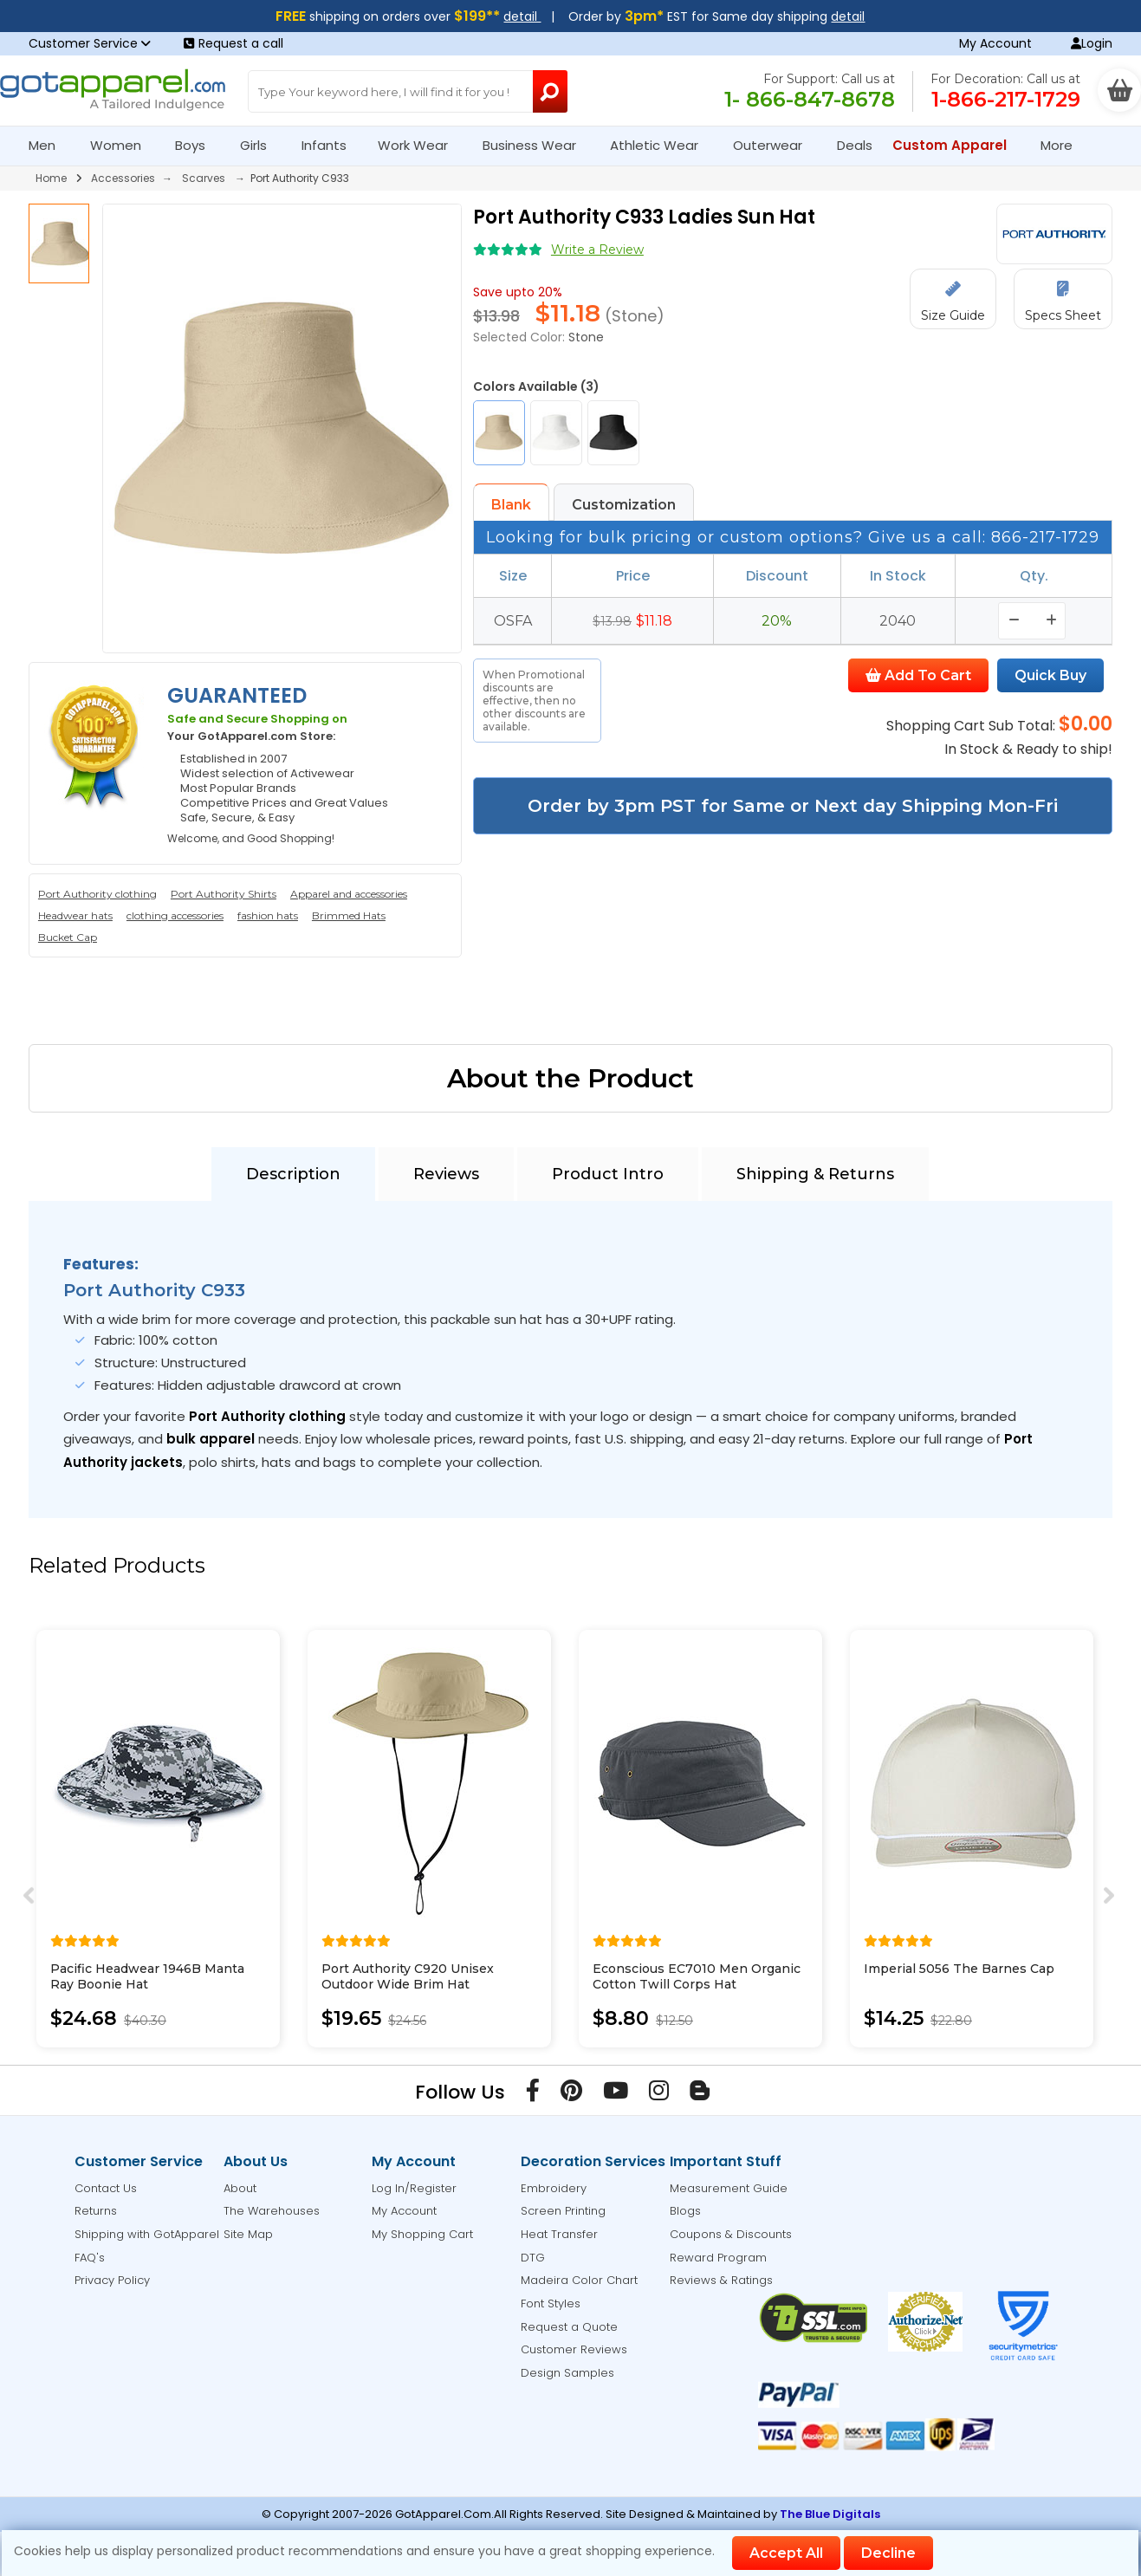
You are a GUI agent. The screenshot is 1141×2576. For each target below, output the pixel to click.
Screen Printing (563, 2211)
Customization (624, 504)
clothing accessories (175, 915)
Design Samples (567, 2373)
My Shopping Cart (422, 2234)
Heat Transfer (559, 2234)
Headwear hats (75, 915)
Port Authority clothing (97, 893)
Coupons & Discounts (731, 2234)
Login (1091, 43)
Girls (261, 145)
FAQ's (90, 2257)
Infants (329, 145)
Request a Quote (569, 2327)
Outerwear (775, 145)
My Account (995, 43)
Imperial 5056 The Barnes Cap (959, 1968)
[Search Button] (550, 91)
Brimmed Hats (349, 915)
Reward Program (718, 2257)
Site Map (248, 2234)
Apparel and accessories (348, 893)
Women (123, 145)
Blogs (685, 2211)
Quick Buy (1050, 675)
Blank (511, 504)
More (1064, 145)
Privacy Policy (112, 2280)
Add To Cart (918, 675)
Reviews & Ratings (721, 2280)
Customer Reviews (574, 2349)
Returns (96, 2211)
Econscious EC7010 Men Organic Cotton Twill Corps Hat (697, 1976)
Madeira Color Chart (579, 2280)
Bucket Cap (67, 937)
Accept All (786, 2553)
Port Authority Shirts (223, 893)
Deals (854, 145)
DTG (533, 2257)
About (240, 2188)
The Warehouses (272, 2211)
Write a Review (597, 249)
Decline (888, 2553)
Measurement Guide (729, 2188)
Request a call (233, 43)
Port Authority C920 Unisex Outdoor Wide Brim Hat (407, 1976)
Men (49, 145)
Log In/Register (414, 2188)
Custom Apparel (956, 145)
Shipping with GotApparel (147, 2234)
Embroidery (554, 2188)
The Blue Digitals (830, 2514)
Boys (197, 145)
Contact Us (106, 2188)
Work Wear (420, 145)
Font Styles (550, 2303)
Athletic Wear (661, 145)
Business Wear (537, 145)
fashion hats (267, 915)
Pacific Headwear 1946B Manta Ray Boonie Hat (147, 1976)
